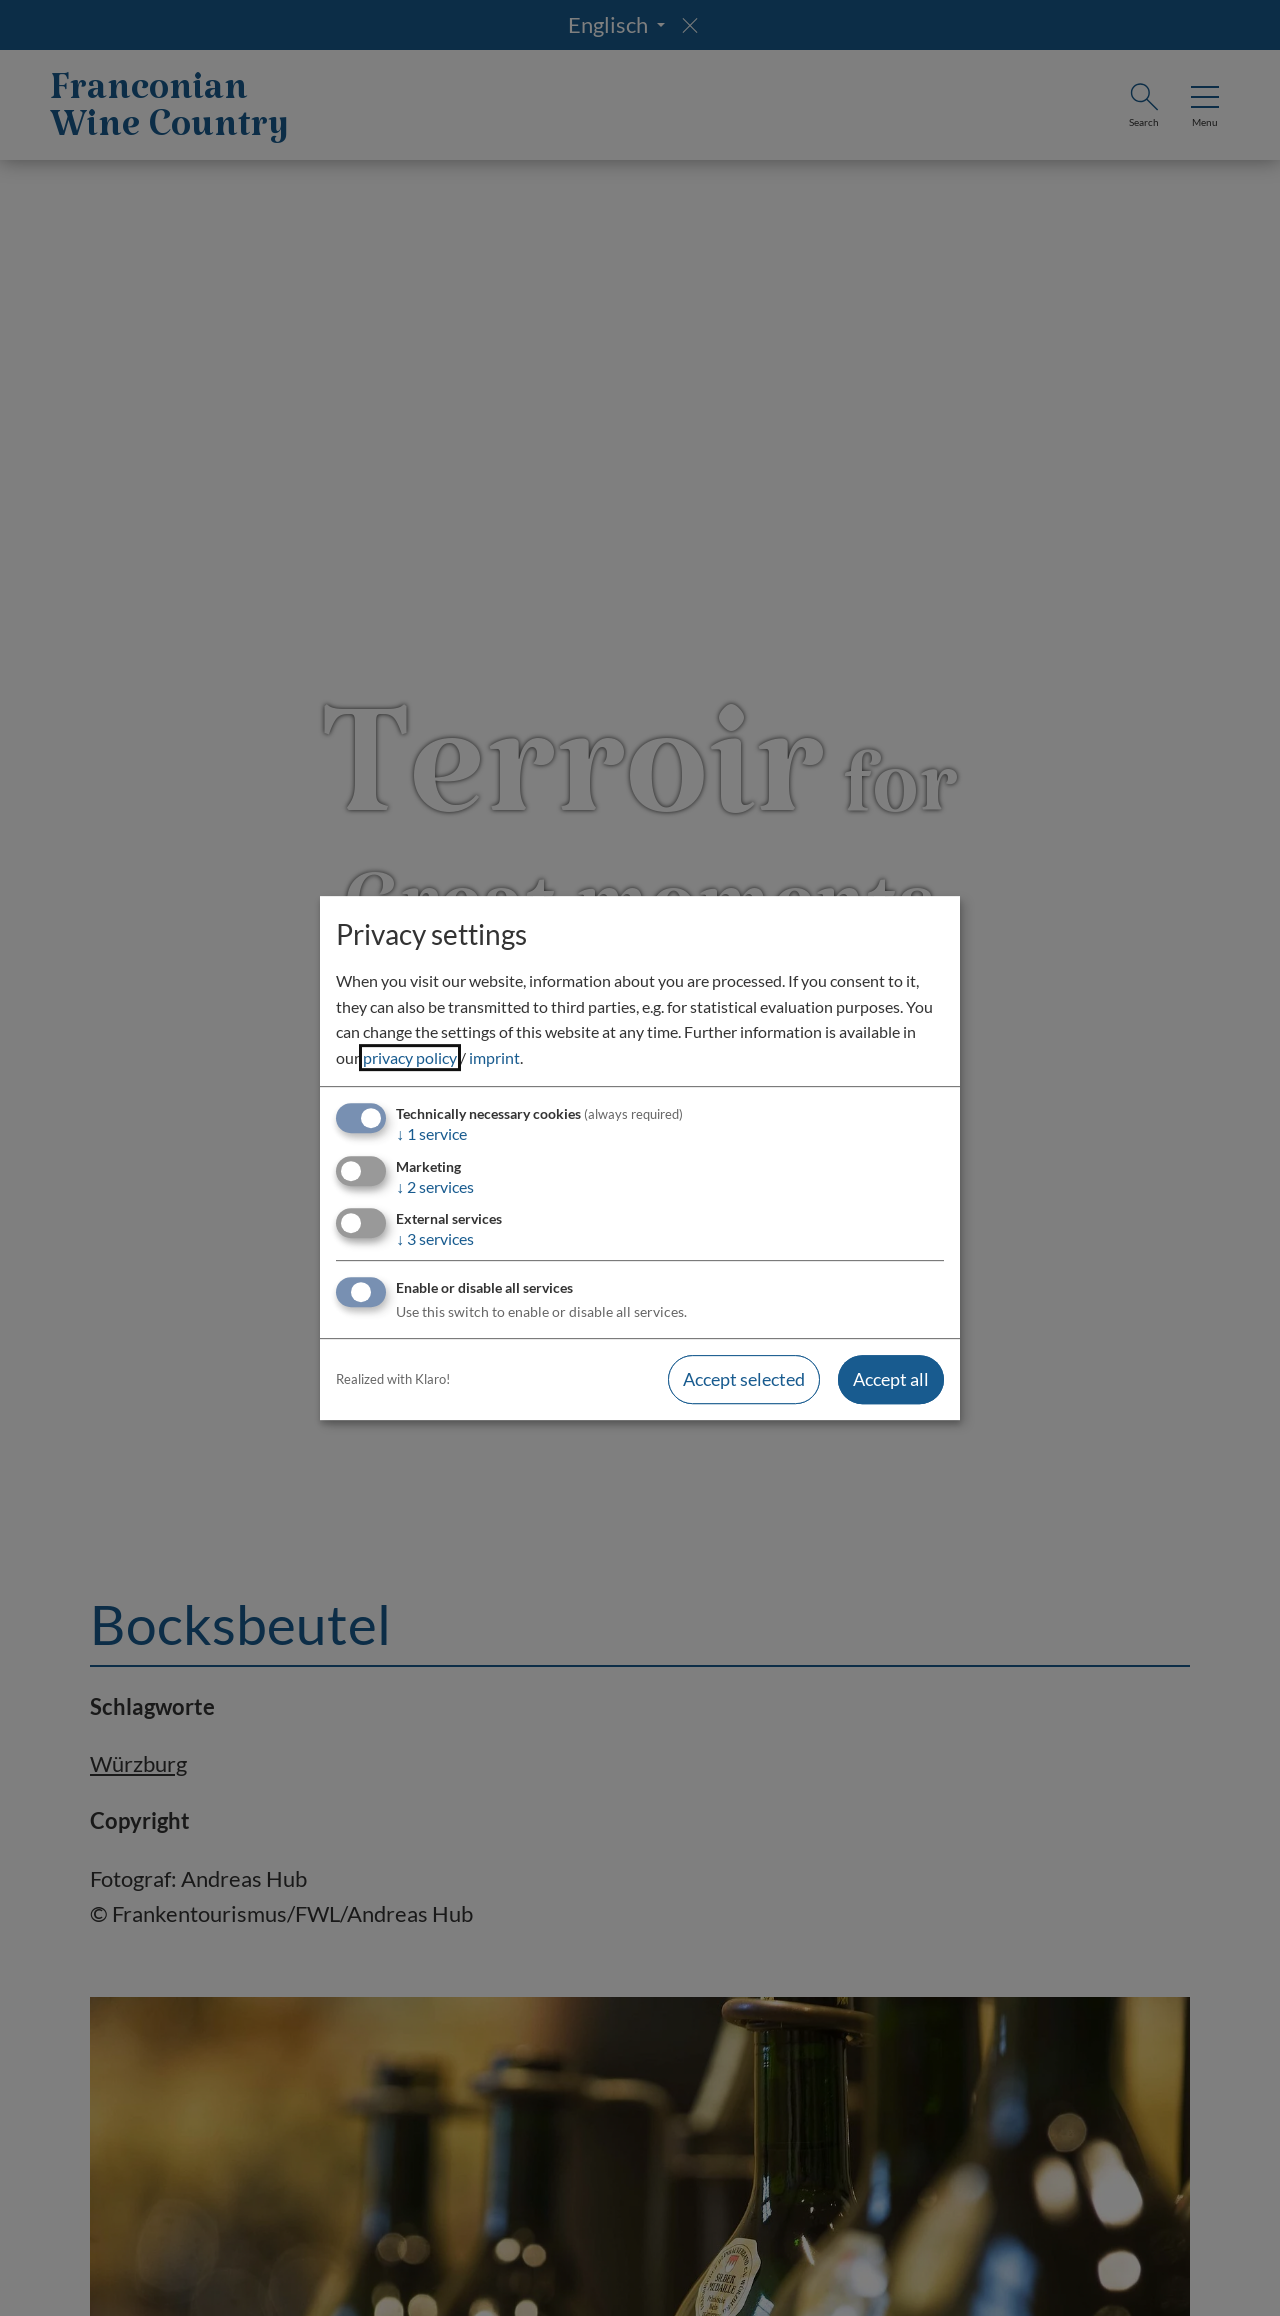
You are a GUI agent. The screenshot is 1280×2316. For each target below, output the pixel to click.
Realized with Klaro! (393, 1379)
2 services (435, 1186)
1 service (431, 1134)
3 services (435, 1238)
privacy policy (410, 1057)
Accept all (891, 1379)
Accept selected (744, 1379)
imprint (494, 1057)
